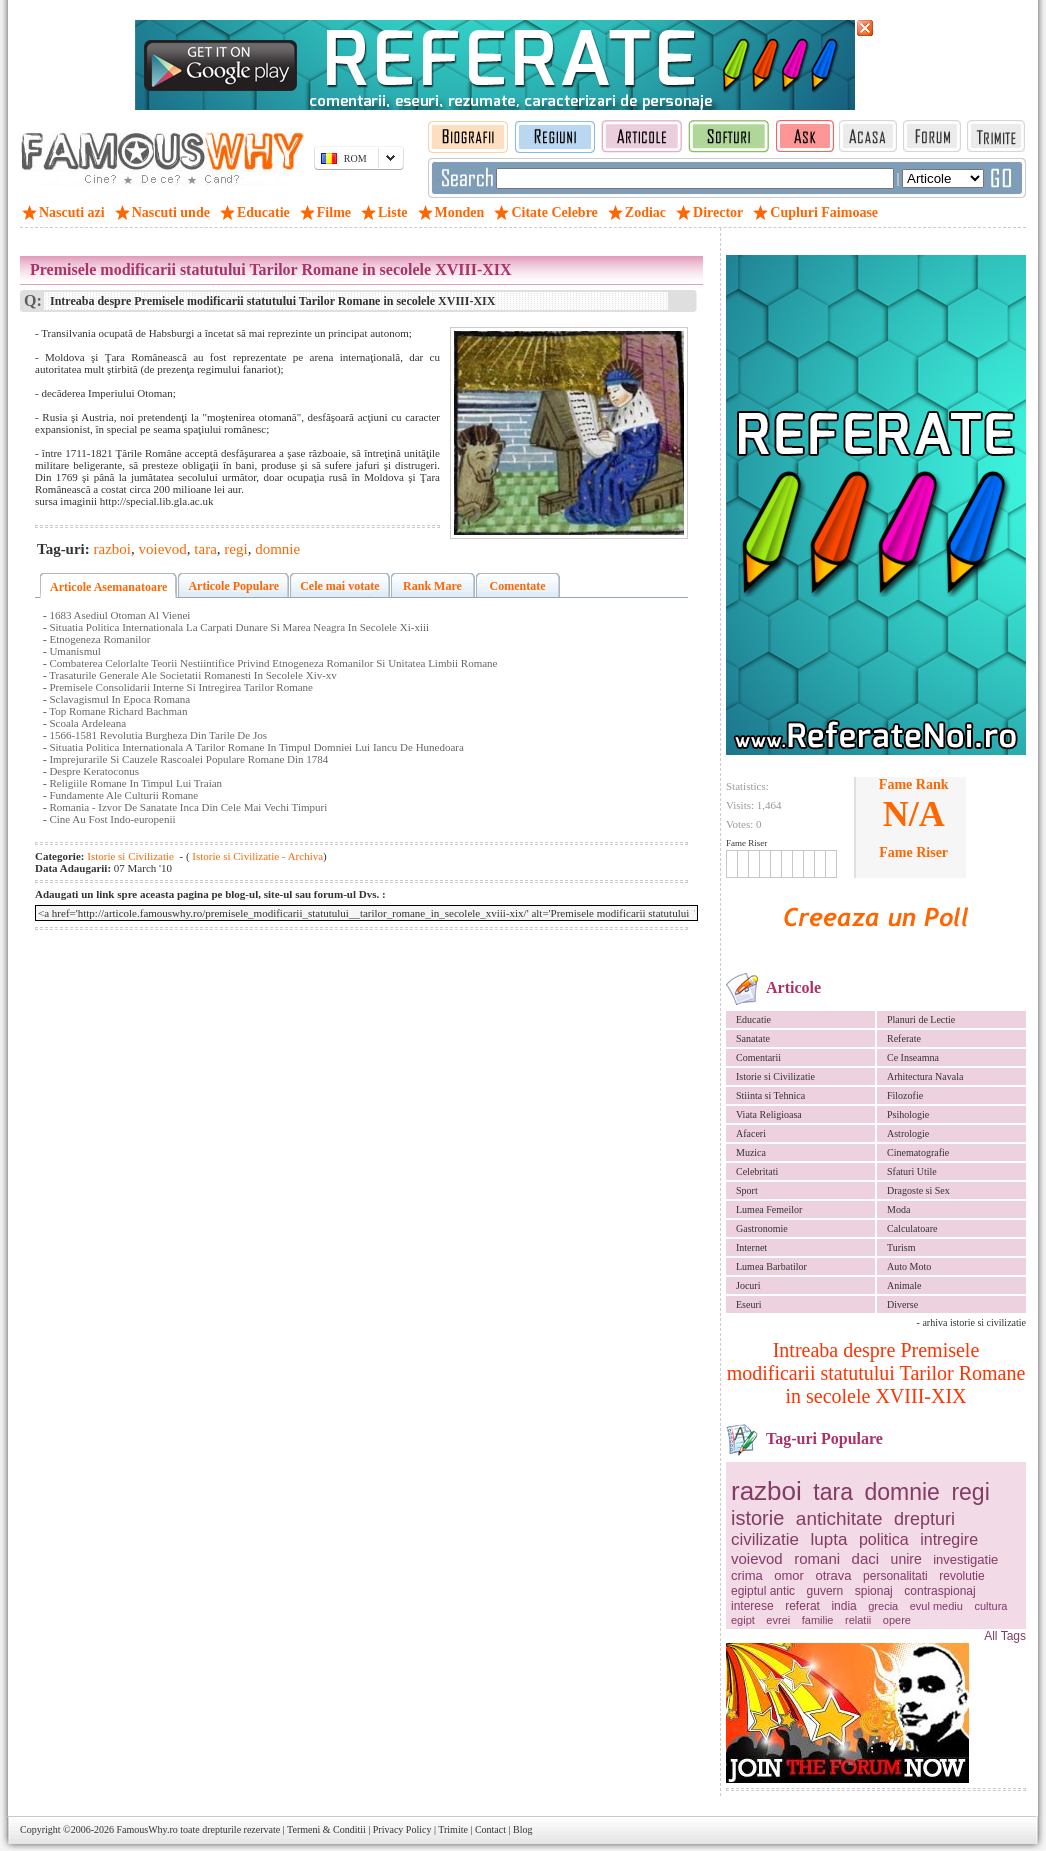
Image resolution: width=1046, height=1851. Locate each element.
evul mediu (936, 1606)
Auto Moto (909, 1266)
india (843, 1606)
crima (747, 1575)
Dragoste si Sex (918, 1190)
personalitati (895, 1576)
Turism (901, 1247)
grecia (883, 1606)
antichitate (839, 1518)
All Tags (1005, 1636)
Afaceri (751, 1133)
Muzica (751, 1152)
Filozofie (905, 1095)
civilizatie (765, 1539)
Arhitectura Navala (925, 1076)
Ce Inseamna (913, 1057)
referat (802, 1606)
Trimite (453, 1829)
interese (752, 1606)
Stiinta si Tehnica (770, 1095)
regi (970, 1492)
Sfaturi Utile (912, 1171)
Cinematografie (918, 1152)
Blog (522, 1829)
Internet (751, 1247)
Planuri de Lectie (921, 1019)
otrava (833, 1575)
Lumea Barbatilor (771, 1266)
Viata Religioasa (769, 1114)
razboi (766, 1491)
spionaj (874, 1591)
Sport (747, 1190)
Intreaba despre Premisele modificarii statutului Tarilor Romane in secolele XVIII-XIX (876, 1373)
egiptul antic (763, 1591)
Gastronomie (762, 1228)
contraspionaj (939, 1591)
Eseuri (749, 1304)
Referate (904, 1038)
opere (897, 1620)
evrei (778, 1620)
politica (884, 1539)
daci (866, 1558)
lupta (829, 1539)
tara (833, 1492)
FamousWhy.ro (146, 1829)
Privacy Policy (402, 1829)
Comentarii (758, 1057)
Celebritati (757, 1171)
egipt (743, 1620)
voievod (757, 1558)
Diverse (902, 1304)
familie (818, 1620)
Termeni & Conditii (326, 1829)
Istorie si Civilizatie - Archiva (257, 856)
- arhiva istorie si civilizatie (971, 1322)
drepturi (924, 1519)
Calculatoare (912, 1228)
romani (817, 1558)
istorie (757, 1518)
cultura (990, 1606)
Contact (490, 1829)
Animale (904, 1285)
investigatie (965, 1559)
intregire (949, 1539)
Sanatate (753, 1038)
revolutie (961, 1576)
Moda (898, 1209)
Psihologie (908, 1114)
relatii (858, 1620)
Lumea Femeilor (769, 1209)
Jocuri (748, 1285)
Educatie (753, 1019)
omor (789, 1575)
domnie (901, 1492)
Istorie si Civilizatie (775, 1076)
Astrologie (908, 1133)
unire (906, 1559)
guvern (825, 1591)
